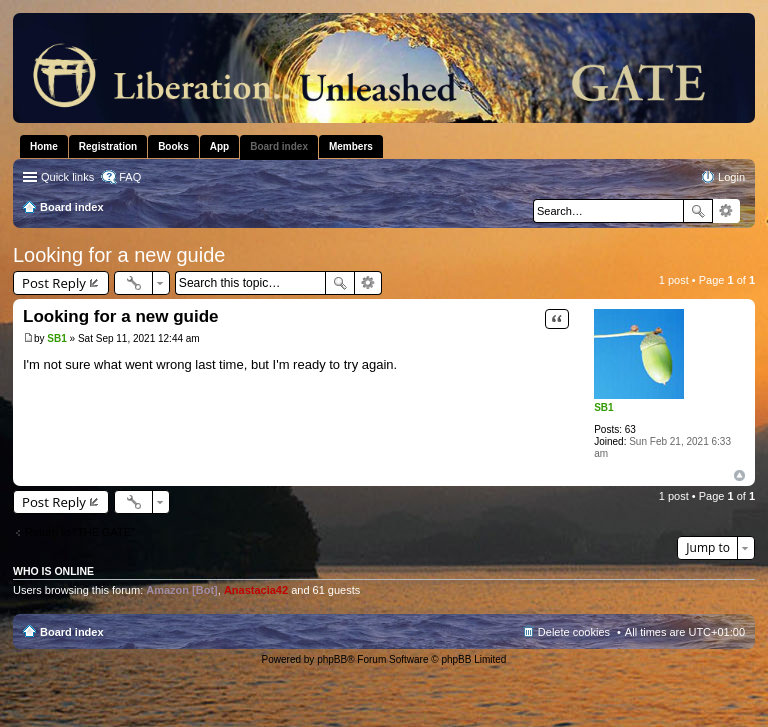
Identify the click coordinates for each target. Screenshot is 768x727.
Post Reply (54, 283)
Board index (72, 632)
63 (630, 429)
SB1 (603, 407)
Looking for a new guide (119, 255)
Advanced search (726, 211)
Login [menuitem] (731, 177)
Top (739, 475)
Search (698, 211)
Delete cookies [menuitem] (574, 632)
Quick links (67, 177)
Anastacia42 (256, 590)
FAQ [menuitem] (130, 177)
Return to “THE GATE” (80, 532)
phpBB (332, 659)
